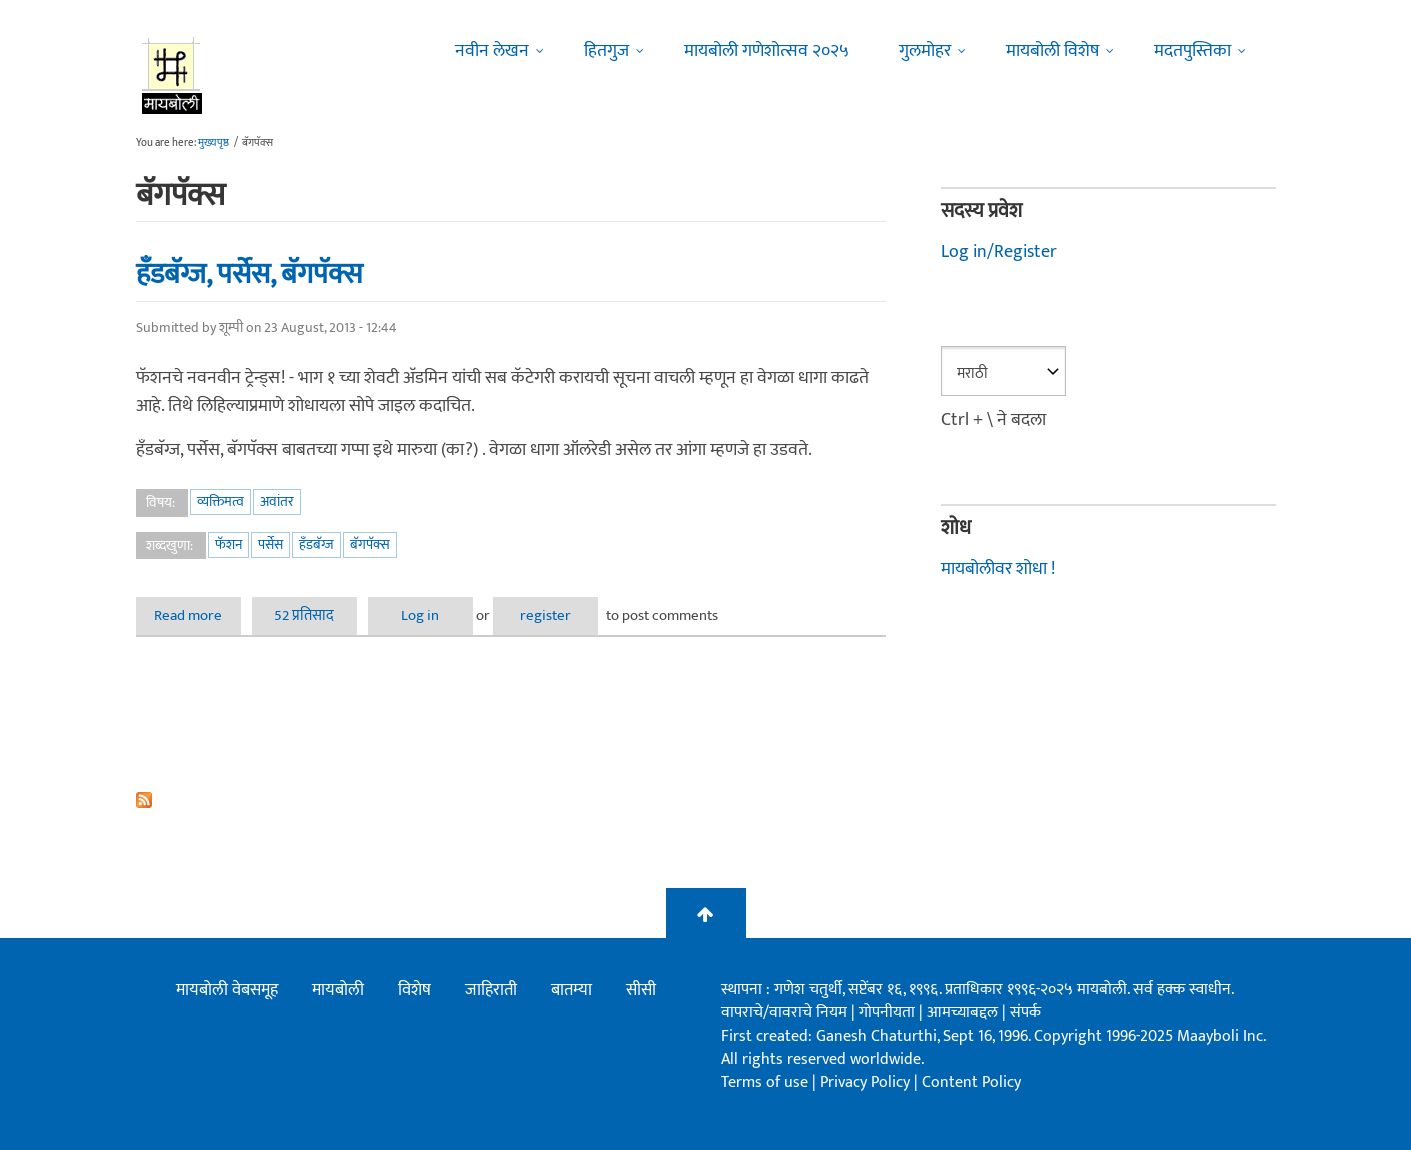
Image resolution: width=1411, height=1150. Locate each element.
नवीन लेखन (492, 51)
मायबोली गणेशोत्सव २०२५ (766, 51)
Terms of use (764, 1082)
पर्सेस (270, 544)
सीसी (641, 990)
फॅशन (228, 544)
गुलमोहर (925, 51)
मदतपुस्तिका (1192, 51)
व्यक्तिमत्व (220, 501)
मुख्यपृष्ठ (213, 143)
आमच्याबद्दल (964, 1012)
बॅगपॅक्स (370, 544)
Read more (197, 615)
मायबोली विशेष (1052, 51)
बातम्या (571, 990)
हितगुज (606, 51)
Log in (420, 615)
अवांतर (277, 501)
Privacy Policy (867, 1082)
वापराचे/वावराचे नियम (784, 1012)
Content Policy (971, 1082)
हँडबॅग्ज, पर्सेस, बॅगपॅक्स (249, 274)
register (545, 615)
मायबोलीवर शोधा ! (998, 569)
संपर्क (1025, 1012)
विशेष (414, 990)
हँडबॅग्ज (316, 544)
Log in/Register (999, 252)
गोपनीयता (889, 1012)
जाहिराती (491, 990)
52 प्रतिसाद (304, 615)
